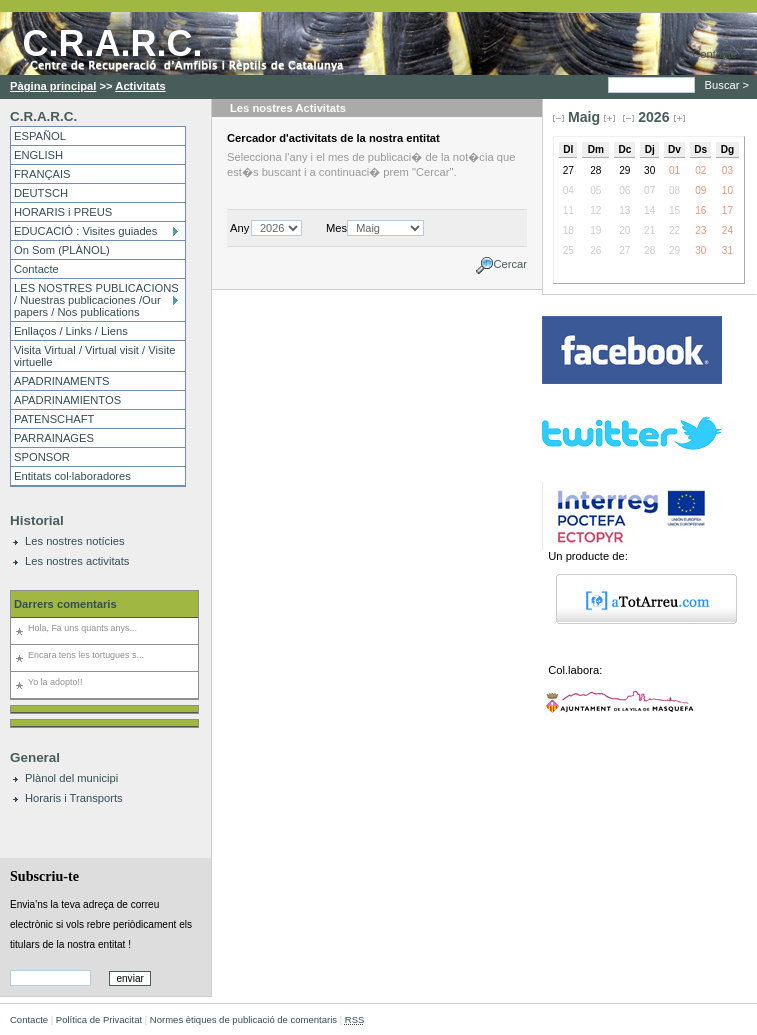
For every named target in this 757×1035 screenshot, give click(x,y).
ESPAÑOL (40, 136)
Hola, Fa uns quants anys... (82, 628)
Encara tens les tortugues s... (86, 655)
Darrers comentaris (65, 604)
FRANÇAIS (42, 174)
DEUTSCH (41, 193)
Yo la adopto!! (55, 682)
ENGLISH (38, 155)
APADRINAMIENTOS (67, 400)
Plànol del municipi (71, 778)
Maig (584, 117)
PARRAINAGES (54, 438)
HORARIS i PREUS (63, 212)
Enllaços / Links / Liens (71, 331)
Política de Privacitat (99, 1019)
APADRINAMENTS (62, 381)
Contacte (714, 54)
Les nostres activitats (77, 561)
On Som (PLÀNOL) (62, 250)
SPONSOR (42, 457)
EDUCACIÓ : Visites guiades (85, 231)
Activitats (140, 86)
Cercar (510, 265)
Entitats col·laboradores (72, 476)
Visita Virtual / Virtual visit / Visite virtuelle (94, 356)
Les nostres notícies (75, 541)
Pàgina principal (53, 86)
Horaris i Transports (74, 798)
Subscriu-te (44, 876)
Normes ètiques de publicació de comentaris (243, 1019)
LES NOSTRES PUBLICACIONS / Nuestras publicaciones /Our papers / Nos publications (96, 300)
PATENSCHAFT (54, 419)
